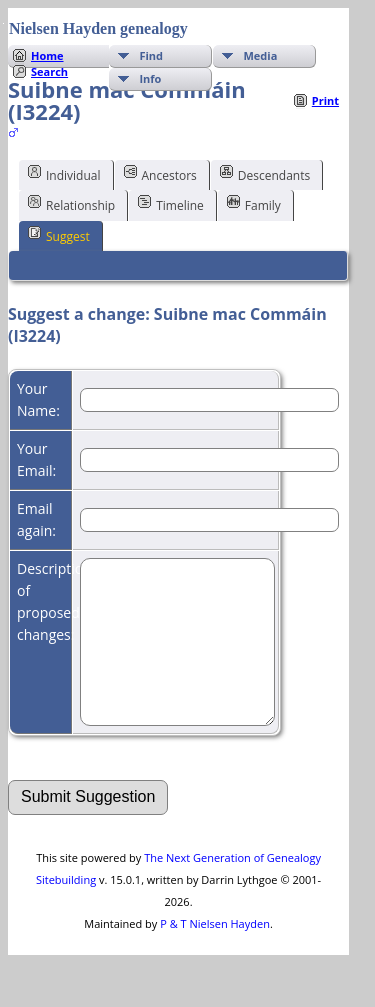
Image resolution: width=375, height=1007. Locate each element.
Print (325, 100)
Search (49, 71)
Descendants (265, 174)
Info (150, 78)
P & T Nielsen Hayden (215, 953)
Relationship (71, 204)
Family (254, 204)
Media (260, 55)
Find (151, 55)
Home (47, 55)
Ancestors (160, 174)
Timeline (171, 204)
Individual (64, 174)
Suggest (59, 235)
